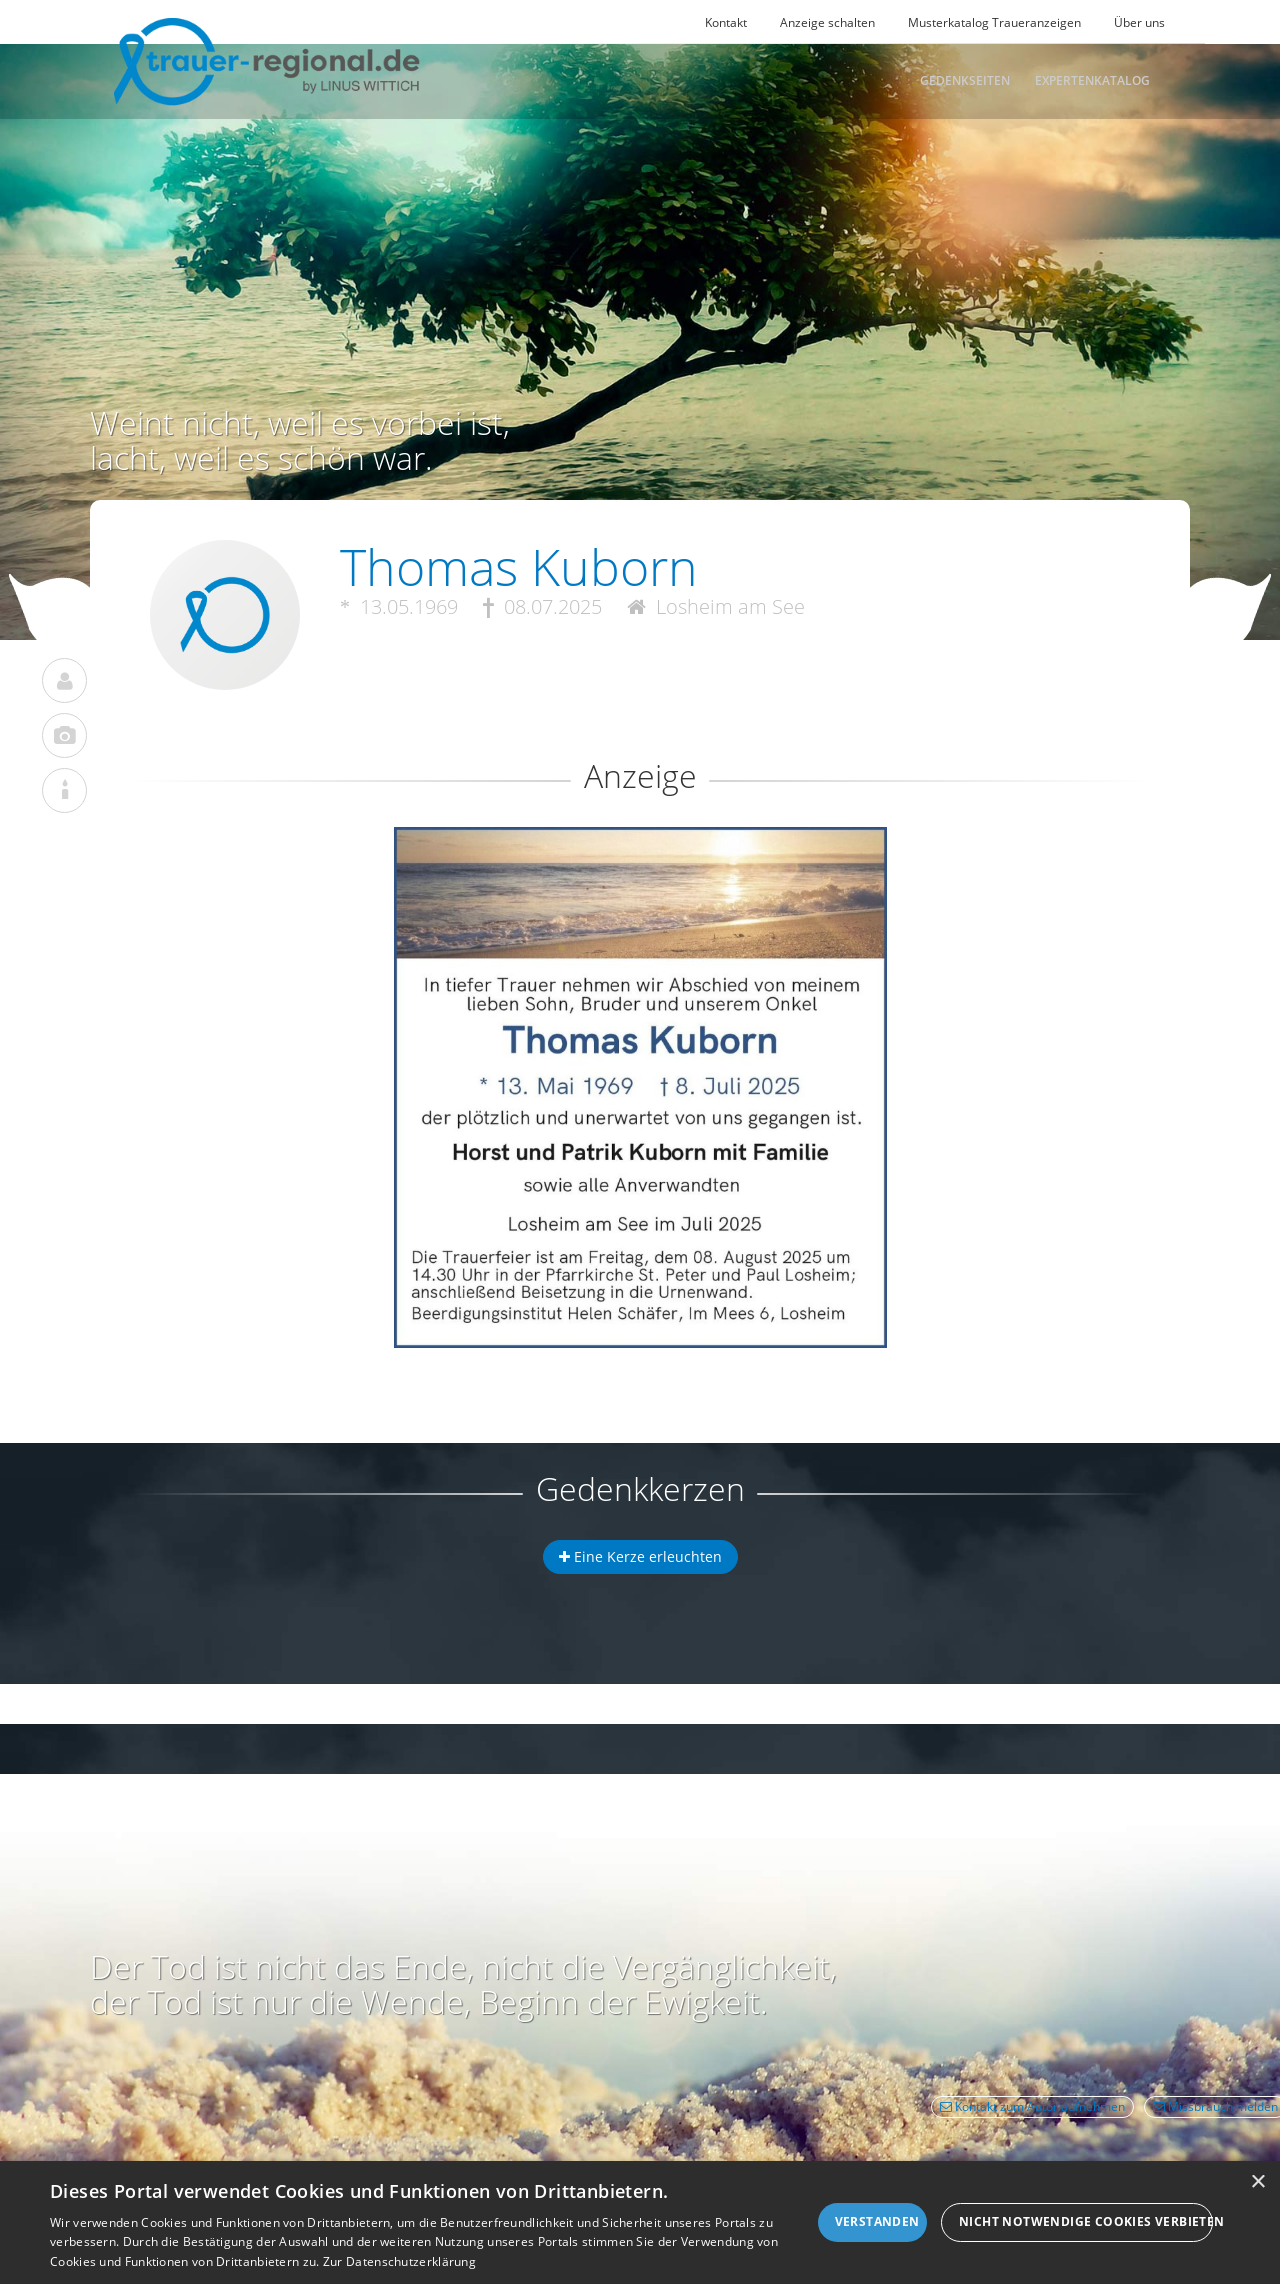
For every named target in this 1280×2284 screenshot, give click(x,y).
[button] (640, 899)
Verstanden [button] (877, 2221)
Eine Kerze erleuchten (640, 1556)
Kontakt (726, 22)
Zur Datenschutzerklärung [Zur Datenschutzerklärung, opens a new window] (399, 2261)
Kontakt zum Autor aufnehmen (1032, 2106)
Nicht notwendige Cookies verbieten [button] (1086, 2221)
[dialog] (640, 2222)
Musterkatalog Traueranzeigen (994, 22)
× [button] (1257, 2182)
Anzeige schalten (827, 22)
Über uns (1139, 22)
